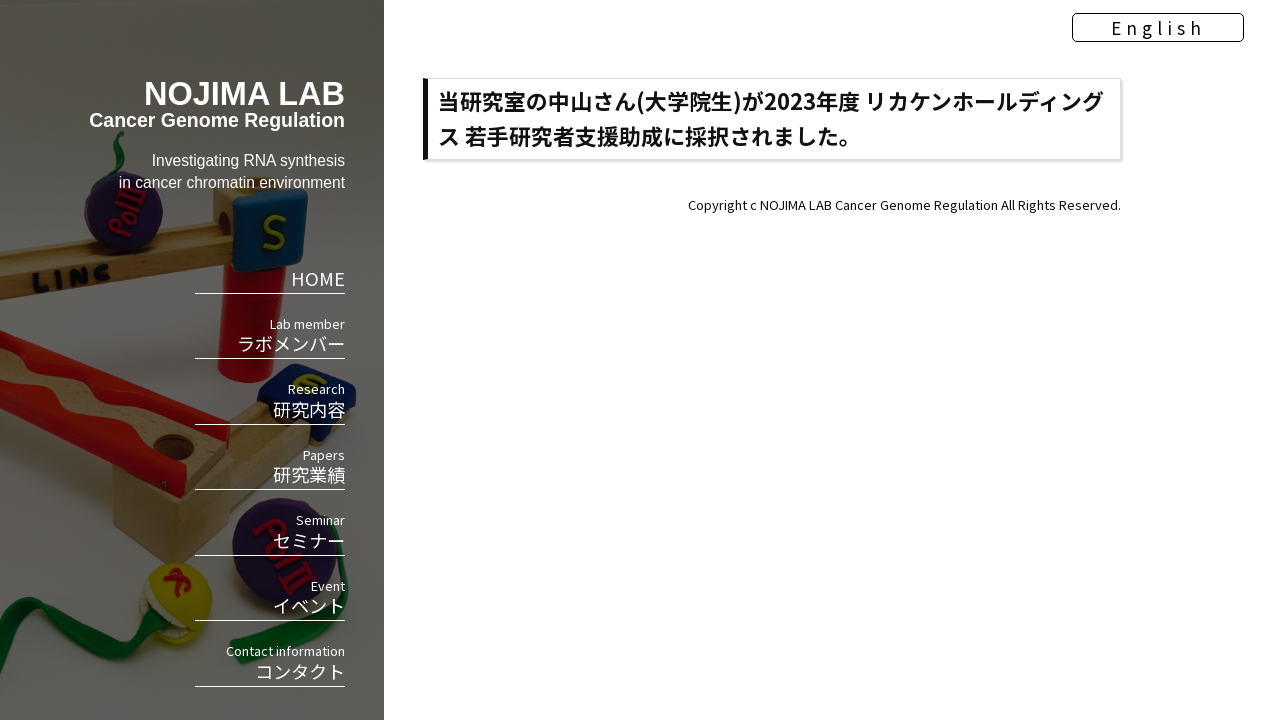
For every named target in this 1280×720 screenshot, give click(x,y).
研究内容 (270, 400)
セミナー (270, 531)
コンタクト (270, 662)
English (1130, 44)
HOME (318, 278)
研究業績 (270, 466)
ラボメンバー (270, 335)
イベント (270, 597)
